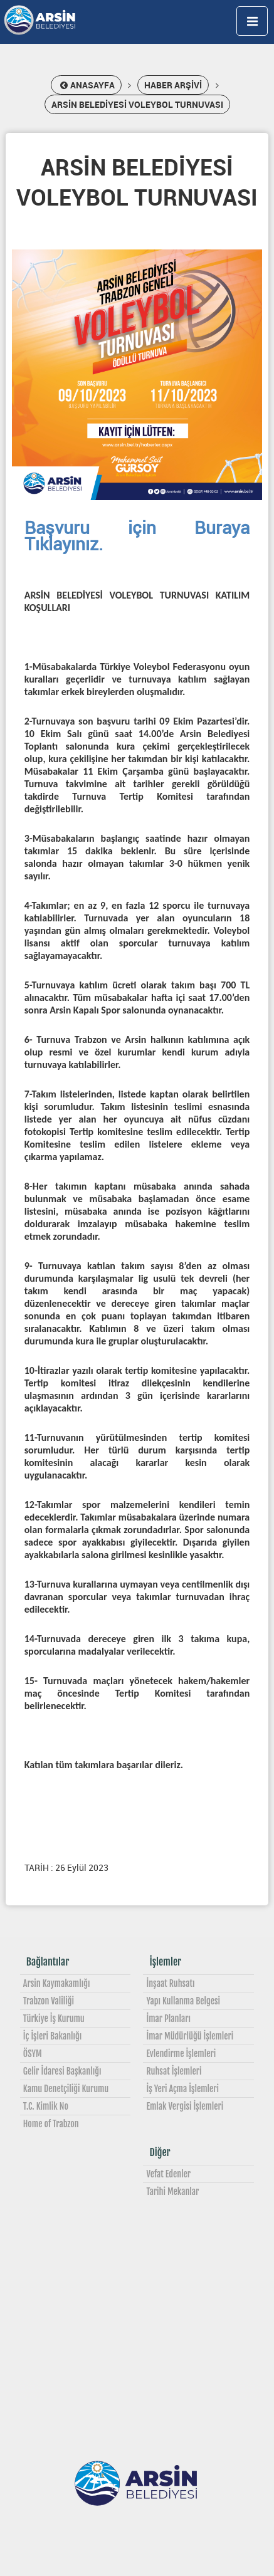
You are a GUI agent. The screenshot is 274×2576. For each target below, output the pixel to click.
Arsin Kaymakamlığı (56, 1983)
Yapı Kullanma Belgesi (183, 2001)
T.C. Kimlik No (45, 2106)
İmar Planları (168, 2018)
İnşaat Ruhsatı (170, 1983)
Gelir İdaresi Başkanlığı (62, 2071)
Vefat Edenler (168, 2174)
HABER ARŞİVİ (173, 85)
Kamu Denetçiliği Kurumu (65, 2088)
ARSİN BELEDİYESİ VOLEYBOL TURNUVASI (137, 104)
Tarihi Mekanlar (172, 2191)
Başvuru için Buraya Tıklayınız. (137, 535)
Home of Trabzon (51, 2123)
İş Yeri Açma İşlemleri (182, 2088)
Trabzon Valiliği (48, 2001)
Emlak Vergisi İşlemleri (184, 2106)
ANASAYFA (86, 85)
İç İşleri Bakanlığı (52, 2036)
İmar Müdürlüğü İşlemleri (189, 2036)
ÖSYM (32, 2053)
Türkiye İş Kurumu (54, 2018)
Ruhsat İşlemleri (173, 2071)
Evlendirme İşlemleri (181, 2053)
